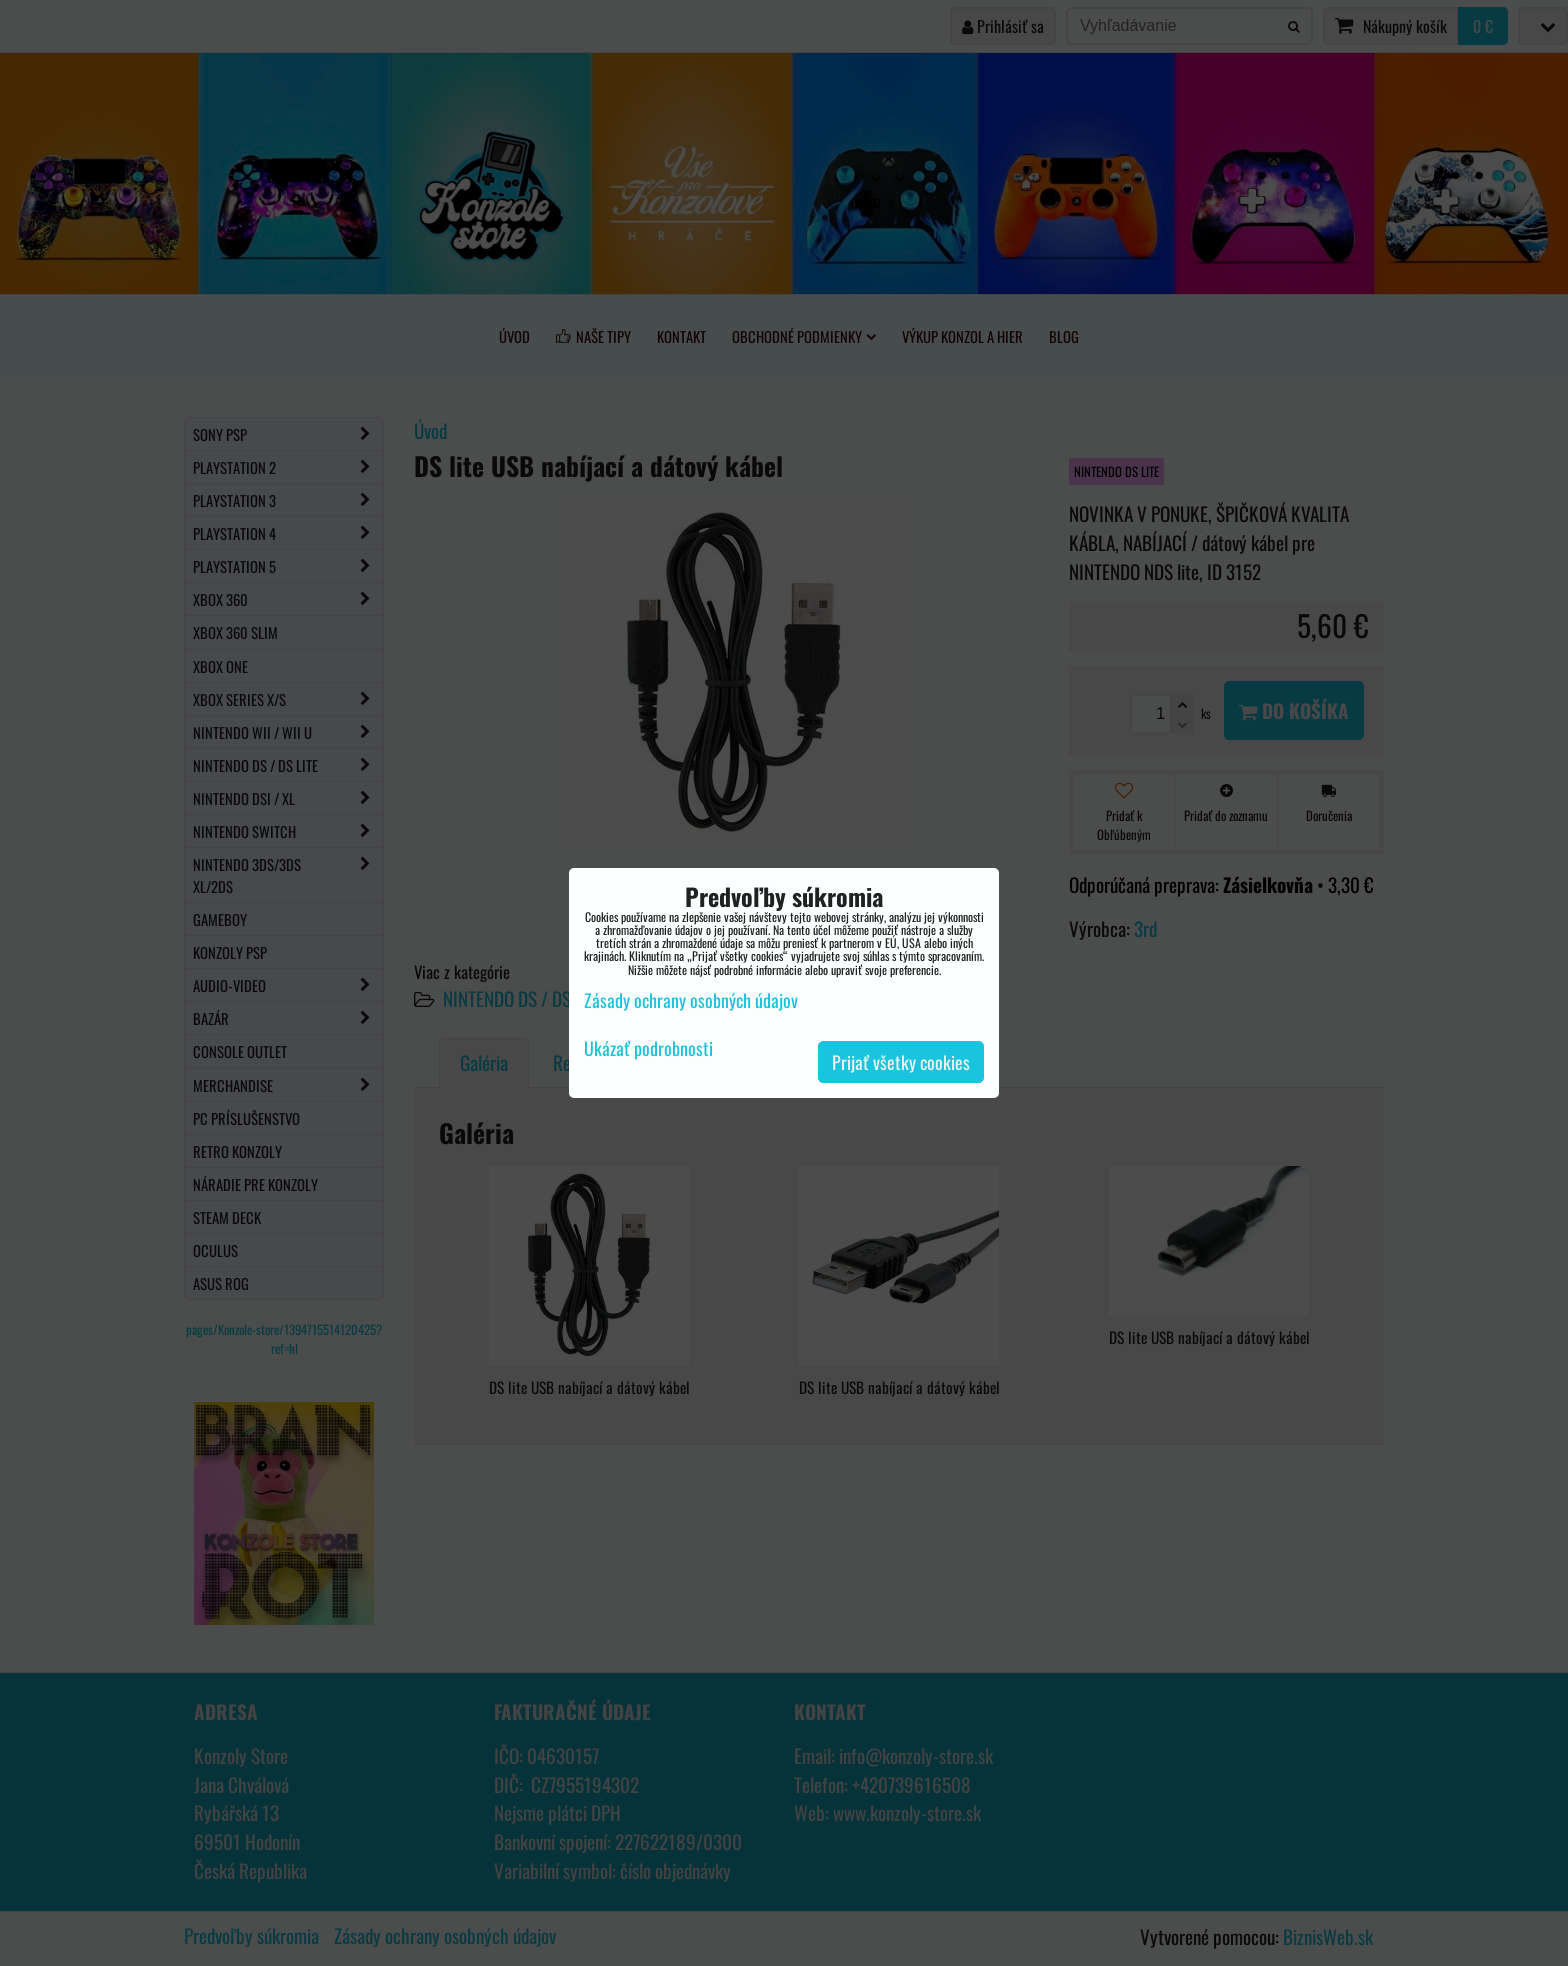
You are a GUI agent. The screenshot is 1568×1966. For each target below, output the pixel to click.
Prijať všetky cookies (901, 1062)
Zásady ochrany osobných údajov (691, 1000)
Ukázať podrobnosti (648, 1049)
